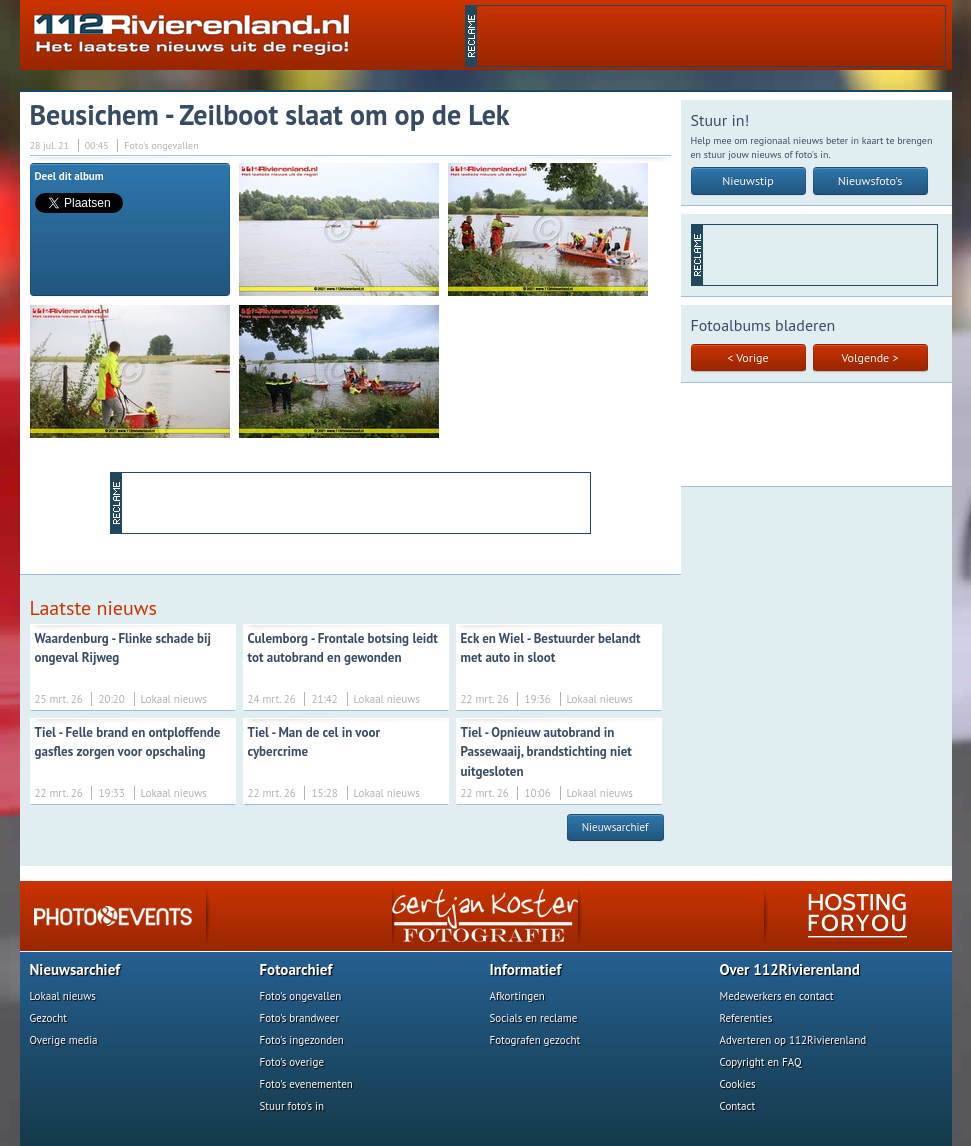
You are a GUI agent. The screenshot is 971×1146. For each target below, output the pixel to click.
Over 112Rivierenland (790, 969)
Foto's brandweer (300, 1018)
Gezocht (49, 1018)
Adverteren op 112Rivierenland (793, 1040)
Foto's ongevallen (301, 996)
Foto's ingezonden (302, 1040)
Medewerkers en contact (777, 996)
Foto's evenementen (306, 1084)
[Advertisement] (711, 36)
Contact (738, 1106)
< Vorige (747, 357)
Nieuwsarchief (615, 827)
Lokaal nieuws (63, 996)
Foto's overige (292, 1062)
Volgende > (870, 357)
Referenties (746, 1018)
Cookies (738, 1084)
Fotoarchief (296, 969)
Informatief (526, 969)
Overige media (64, 1040)
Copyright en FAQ (761, 1062)
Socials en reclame (534, 1018)
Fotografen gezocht (535, 1040)
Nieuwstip (748, 180)
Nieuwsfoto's (870, 180)
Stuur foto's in (292, 1106)
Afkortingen (517, 996)
